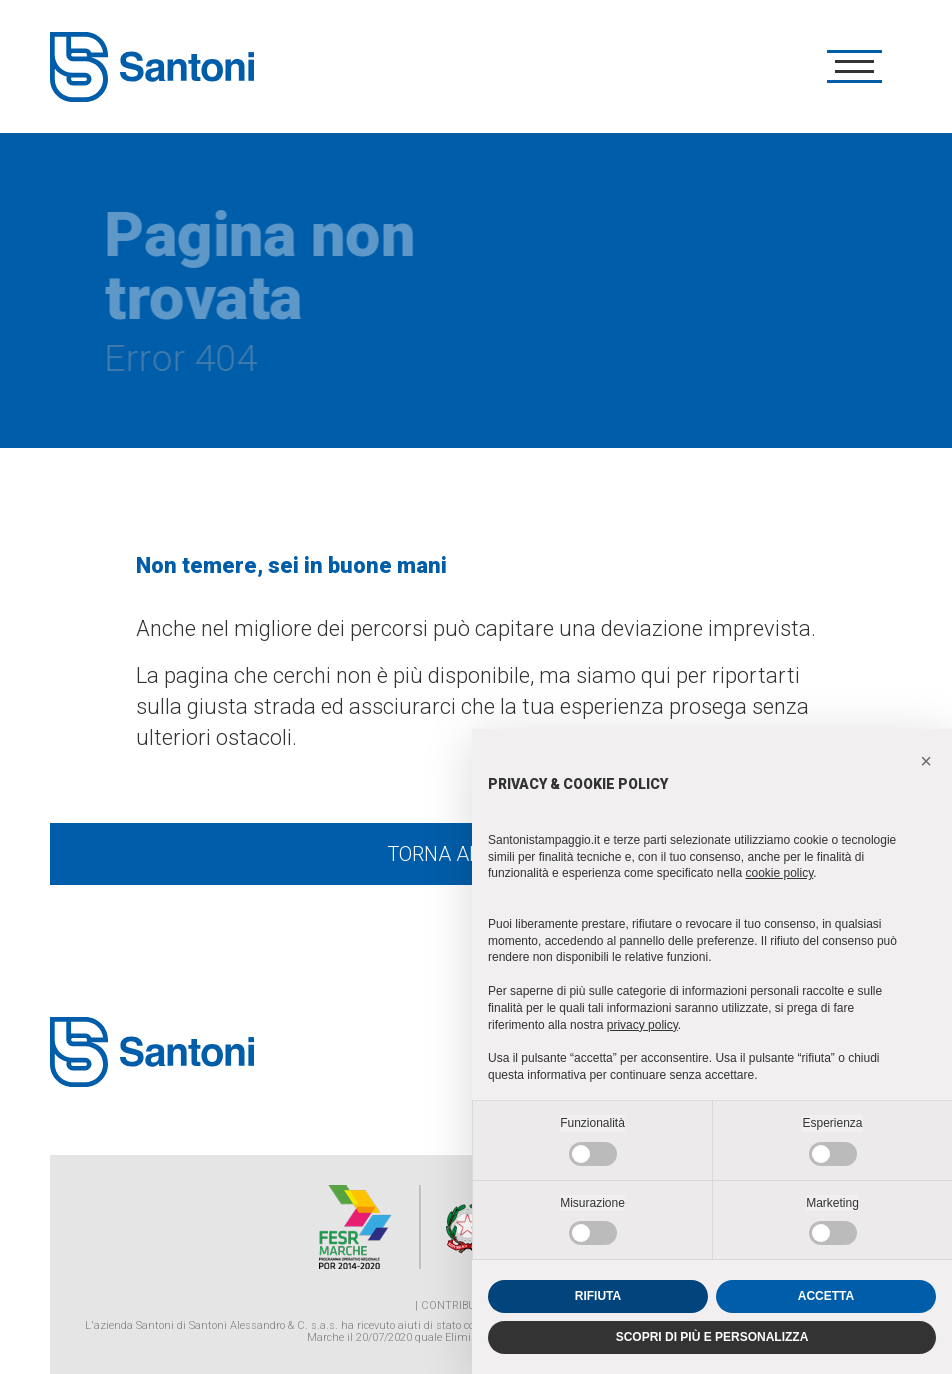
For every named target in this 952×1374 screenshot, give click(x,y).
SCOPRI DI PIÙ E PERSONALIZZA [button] (712, 1337)
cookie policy (779, 873)
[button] (926, 761)
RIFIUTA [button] (598, 1296)
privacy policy (642, 1025)
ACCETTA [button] (826, 1296)
